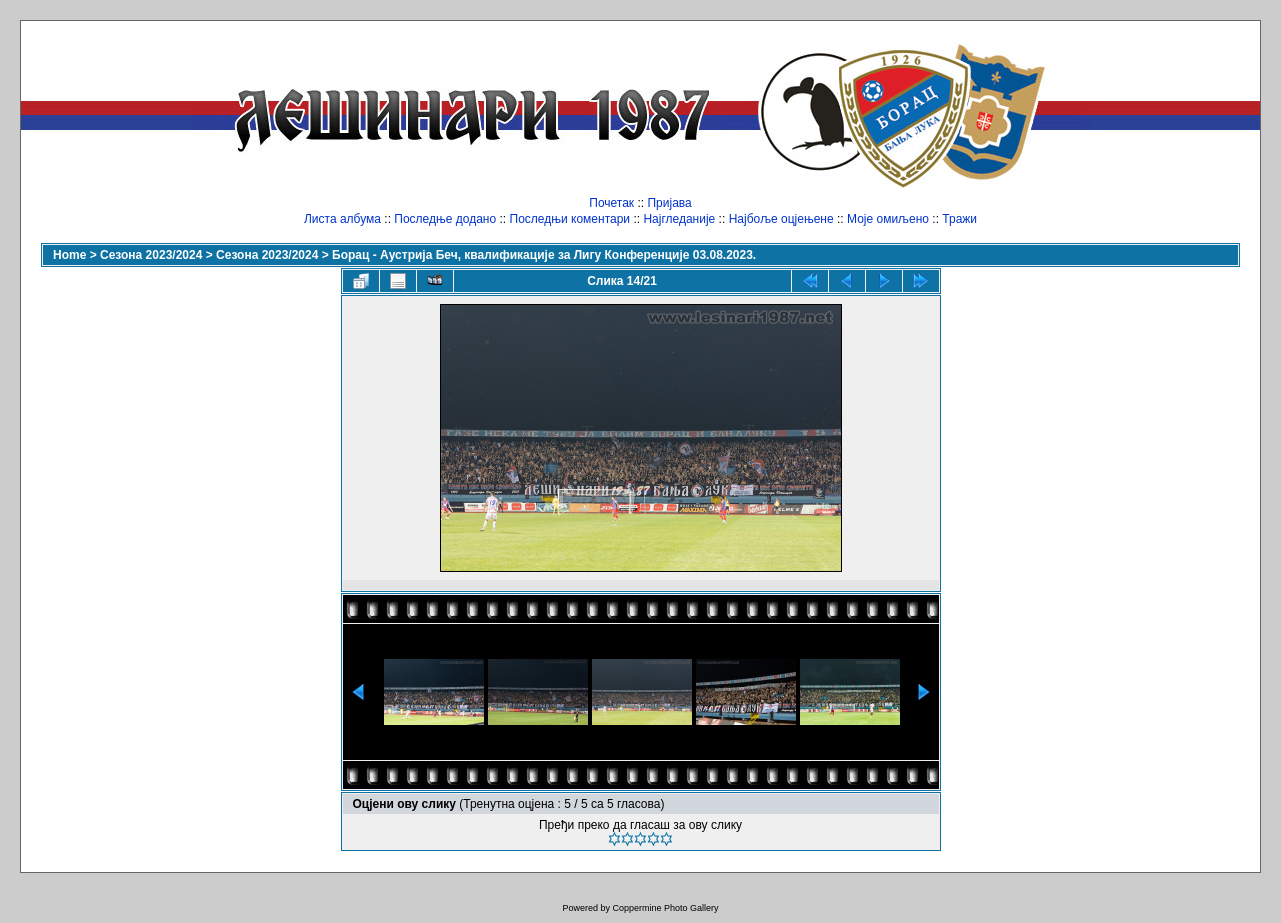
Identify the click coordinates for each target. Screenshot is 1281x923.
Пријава (669, 203)
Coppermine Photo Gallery (665, 908)
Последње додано (445, 219)
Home (69, 255)
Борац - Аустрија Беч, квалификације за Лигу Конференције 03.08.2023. (544, 255)
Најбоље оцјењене (781, 219)
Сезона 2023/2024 (151, 255)
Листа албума (342, 219)
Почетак (611, 203)
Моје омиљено (888, 219)
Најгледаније (679, 219)
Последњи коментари (570, 219)
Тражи (959, 219)
